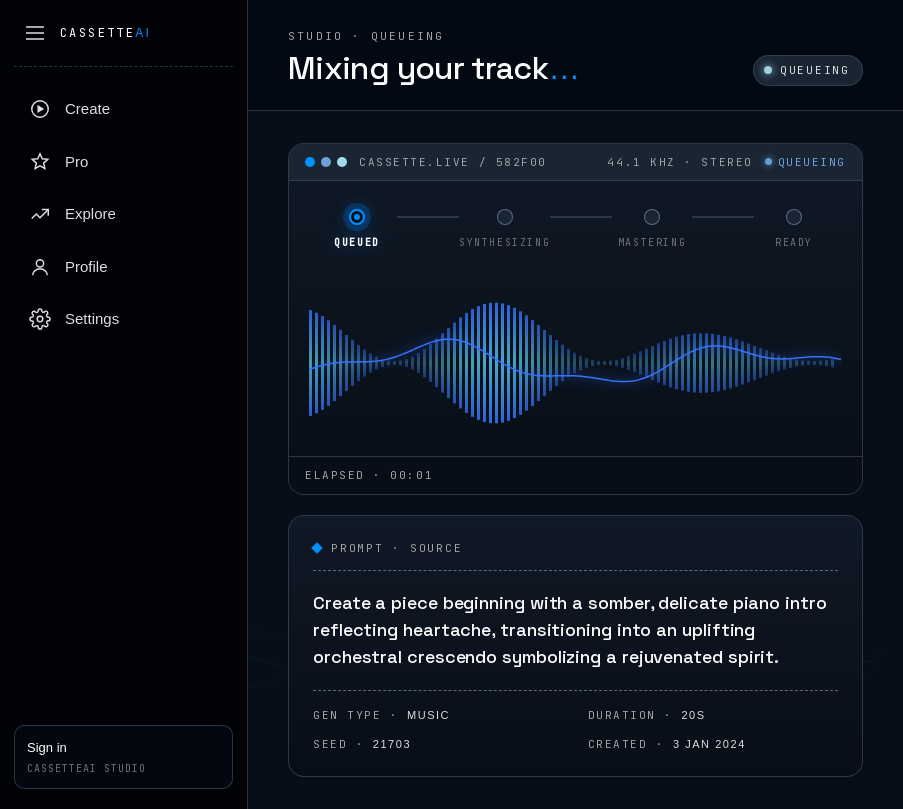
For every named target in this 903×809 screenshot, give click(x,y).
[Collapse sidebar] (35, 33)
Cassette (105, 33)
